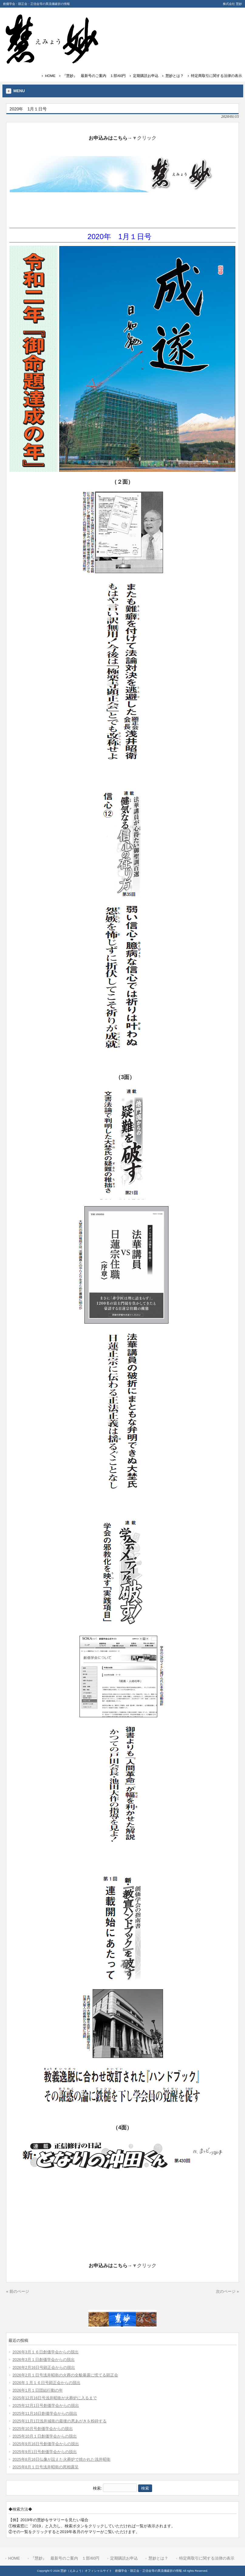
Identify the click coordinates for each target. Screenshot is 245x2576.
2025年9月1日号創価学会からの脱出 (44, 2451)
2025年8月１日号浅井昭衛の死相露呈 (45, 2467)
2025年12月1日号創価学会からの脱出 (45, 2405)
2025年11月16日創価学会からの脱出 (44, 2413)
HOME (50, 76)
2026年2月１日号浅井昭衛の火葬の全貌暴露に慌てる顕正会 (65, 2375)
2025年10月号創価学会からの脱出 (42, 2428)
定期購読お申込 (145, 76)
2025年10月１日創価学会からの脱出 (44, 2436)
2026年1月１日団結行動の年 (37, 2390)
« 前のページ (17, 2291)
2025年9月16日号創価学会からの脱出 (45, 2444)
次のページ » (227, 2291)
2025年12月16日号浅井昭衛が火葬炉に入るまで (54, 2398)
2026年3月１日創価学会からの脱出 (43, 2359)
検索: (97, 2488)
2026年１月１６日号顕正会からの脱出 (46, 2382)
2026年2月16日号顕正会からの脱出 (43, 2367)
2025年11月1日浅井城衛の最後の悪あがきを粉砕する (59, 2421)
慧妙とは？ (174, 76)
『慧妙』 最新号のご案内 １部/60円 (94, 76)
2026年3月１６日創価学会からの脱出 (45, 2352)
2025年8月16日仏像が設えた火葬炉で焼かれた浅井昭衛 (61, 2459)
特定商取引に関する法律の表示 (216, 76)
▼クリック (144, 138)
